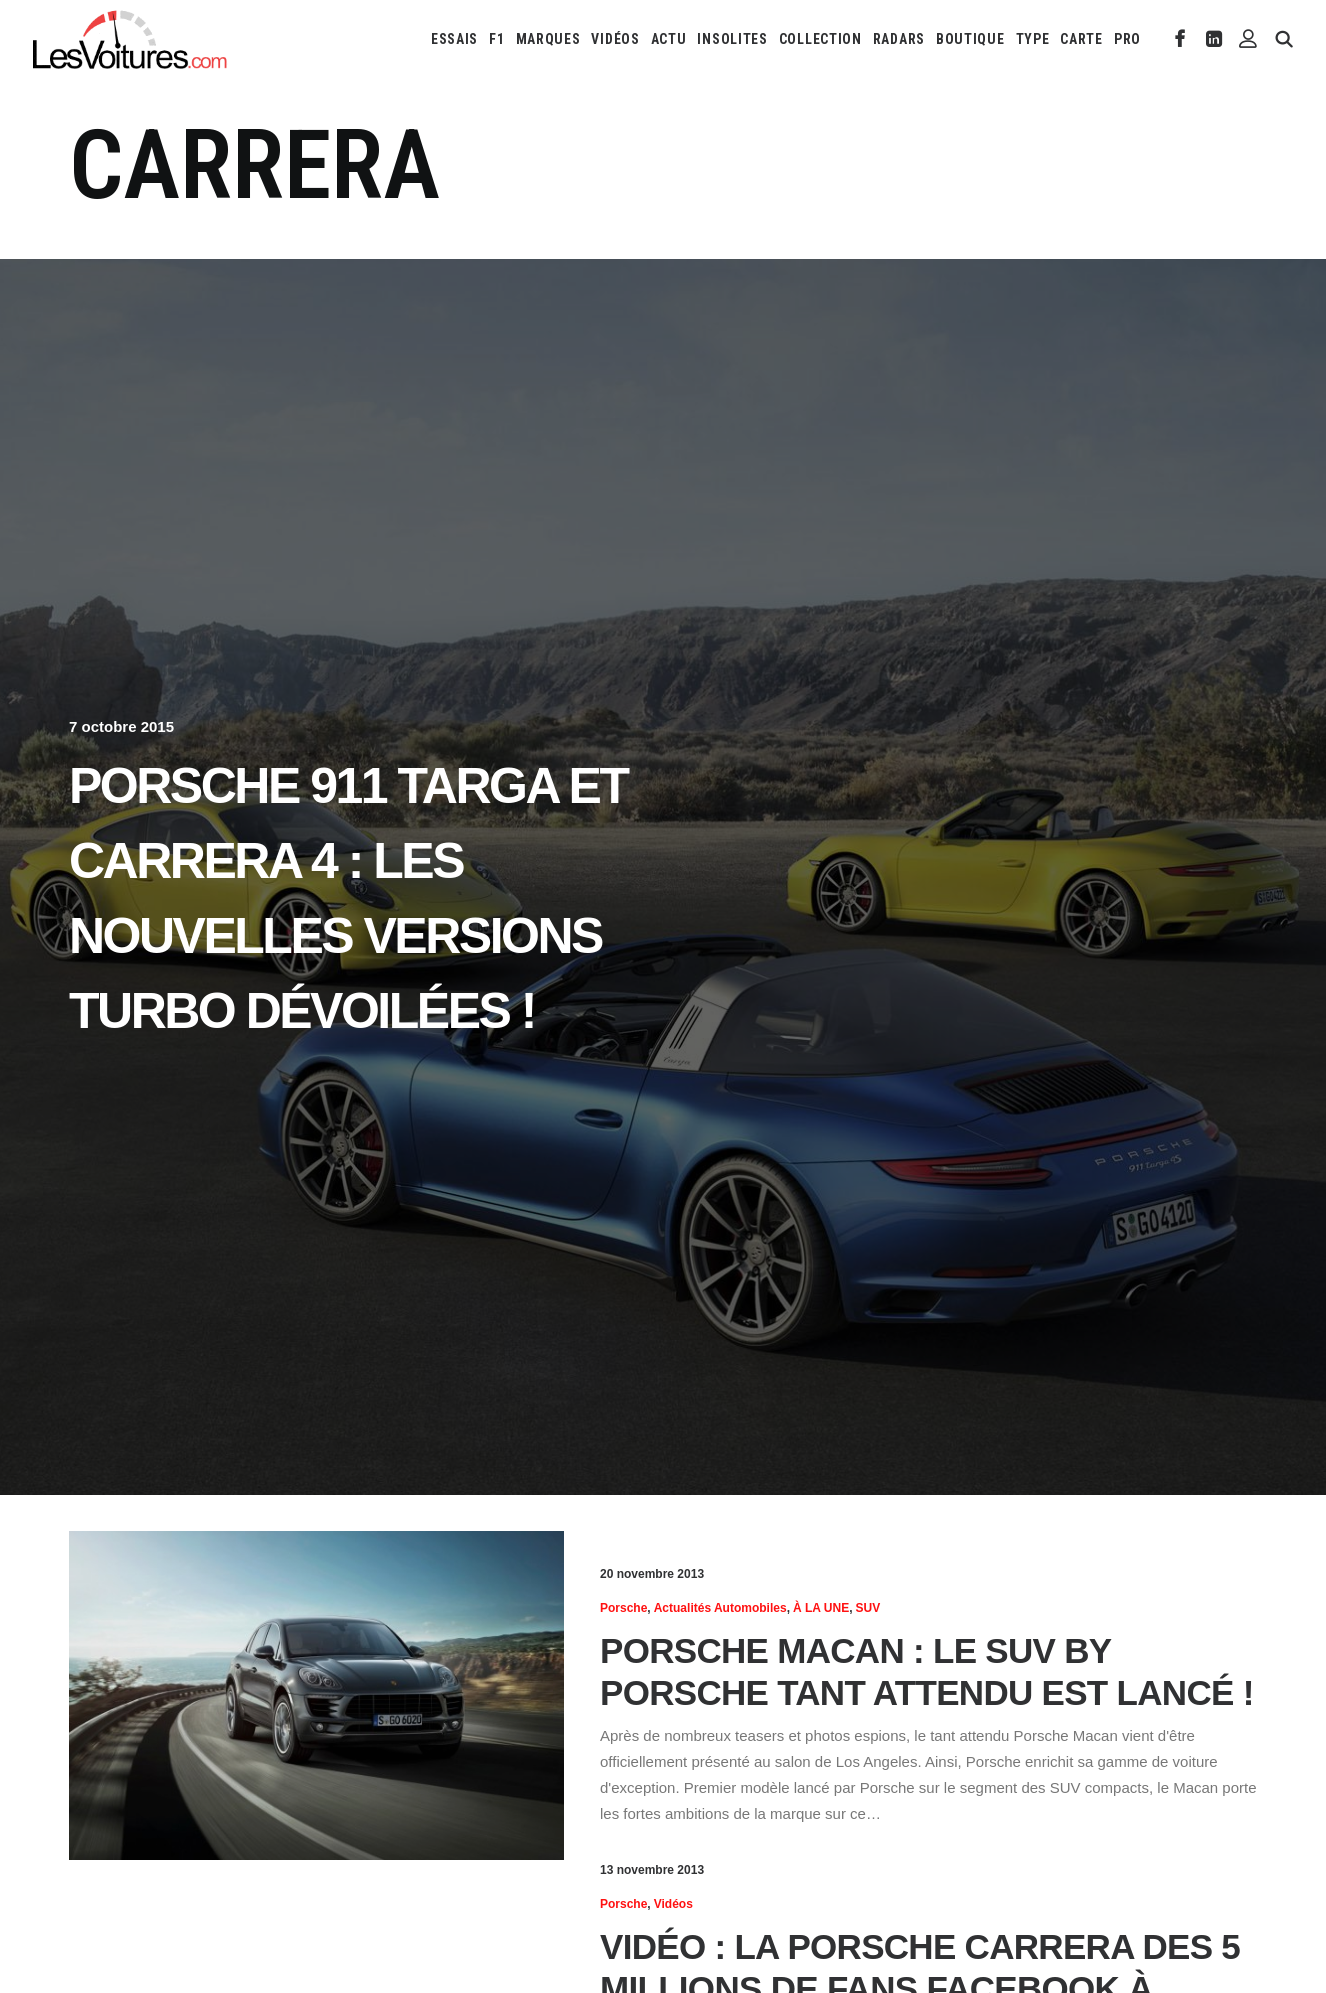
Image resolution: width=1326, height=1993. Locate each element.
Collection (820, 39)
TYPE (1033, 39)
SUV (868, 1608)
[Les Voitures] (130, 39)
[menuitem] (454, 39)
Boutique (970, 39)
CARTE (1081, 39)
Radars (899, 39)
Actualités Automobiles (720, 1608)
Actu (669, 39)
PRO (1127, 39)
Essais (454, 39)
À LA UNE (821, 1608)
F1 (496, 39)
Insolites (732, 39)
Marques (548, 39)
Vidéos (615, 39)
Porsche (623, 1608)
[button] (1180, 39)
